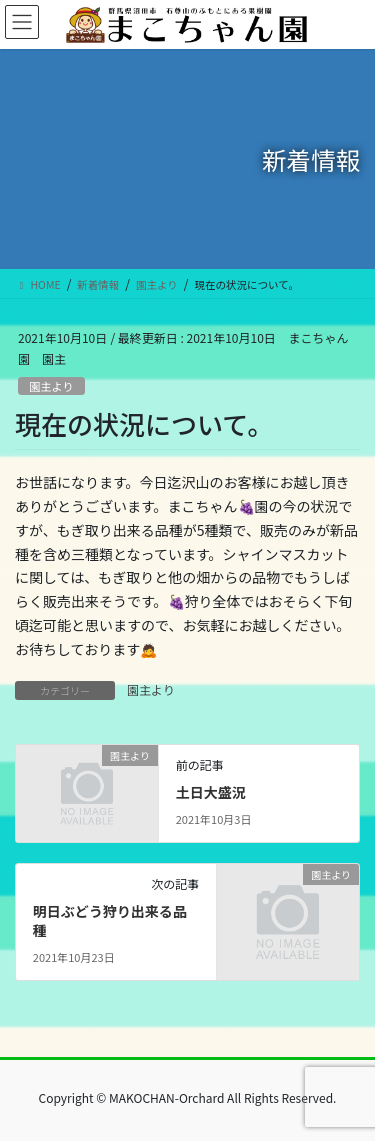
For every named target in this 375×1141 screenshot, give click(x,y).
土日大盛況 (211, 792)
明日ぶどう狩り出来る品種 (110, 921)
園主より (51, 386)
